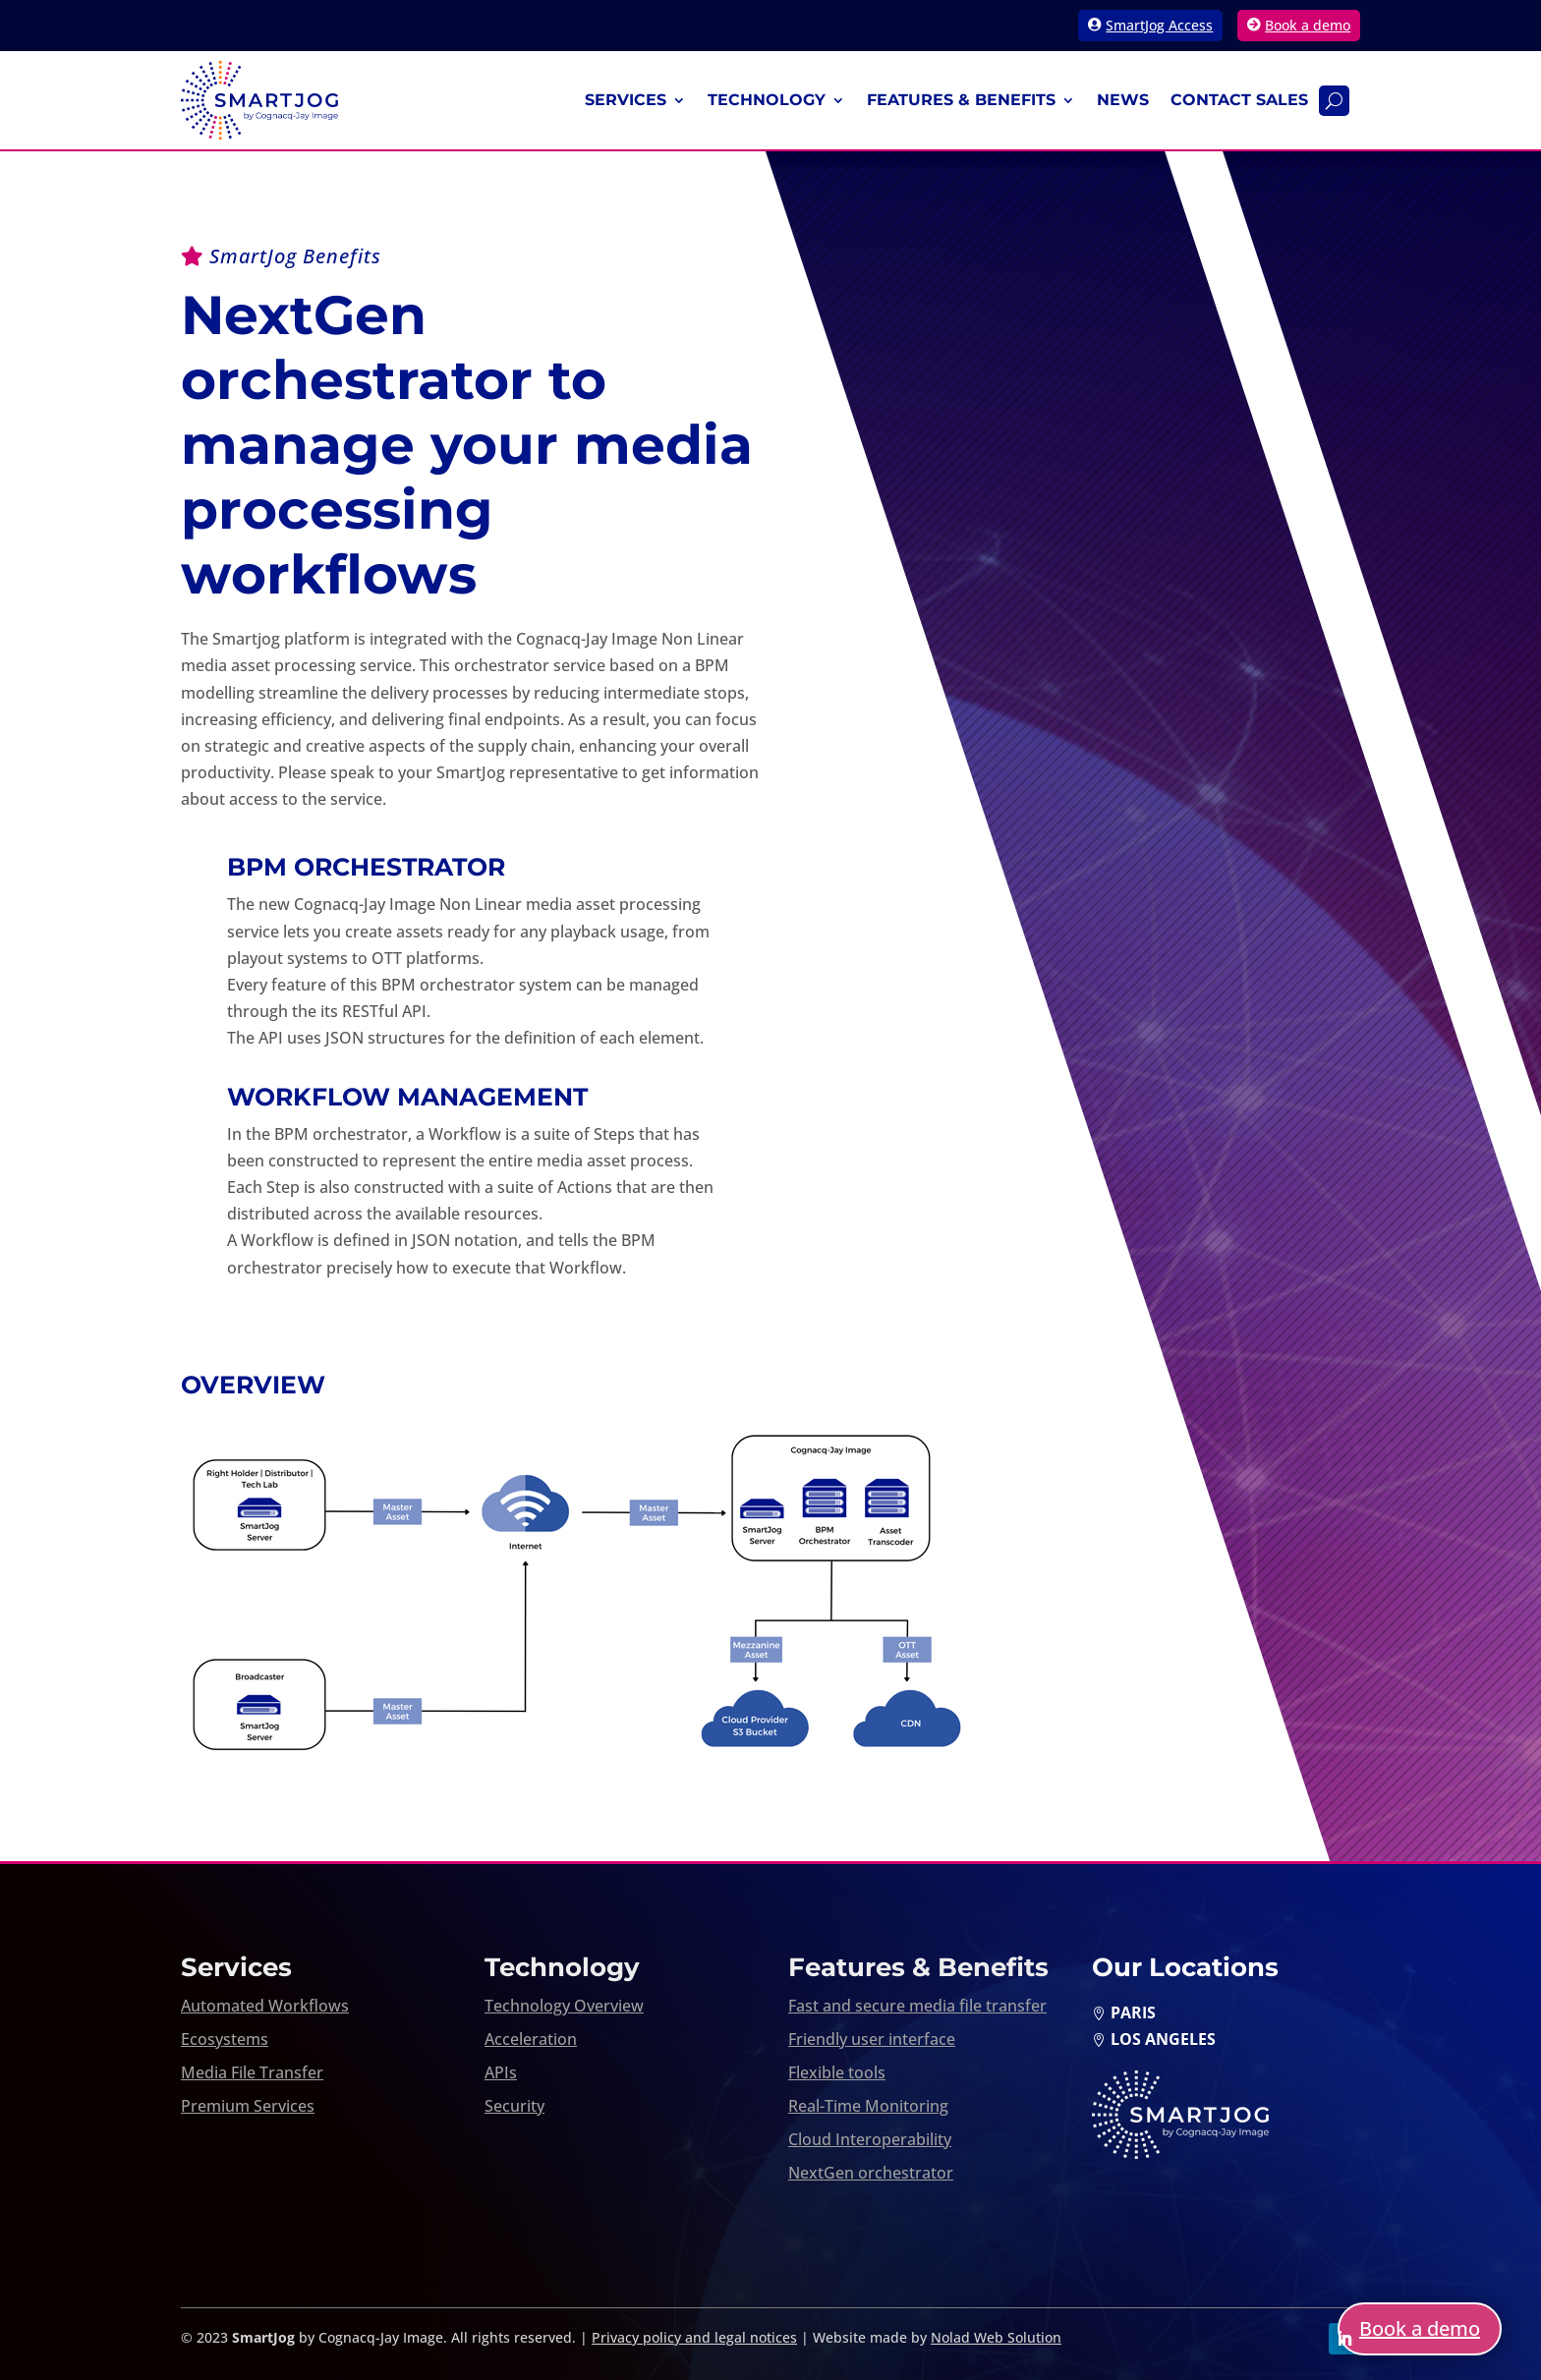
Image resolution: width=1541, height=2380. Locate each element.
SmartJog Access (1159, 25)
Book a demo (1307, 25)
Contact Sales (1239, 99)
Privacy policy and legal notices (694, 2337)
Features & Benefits (961, 99)
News (1123, 99)
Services (625, 99)
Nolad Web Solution (996, 2337)
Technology (767, 99)
